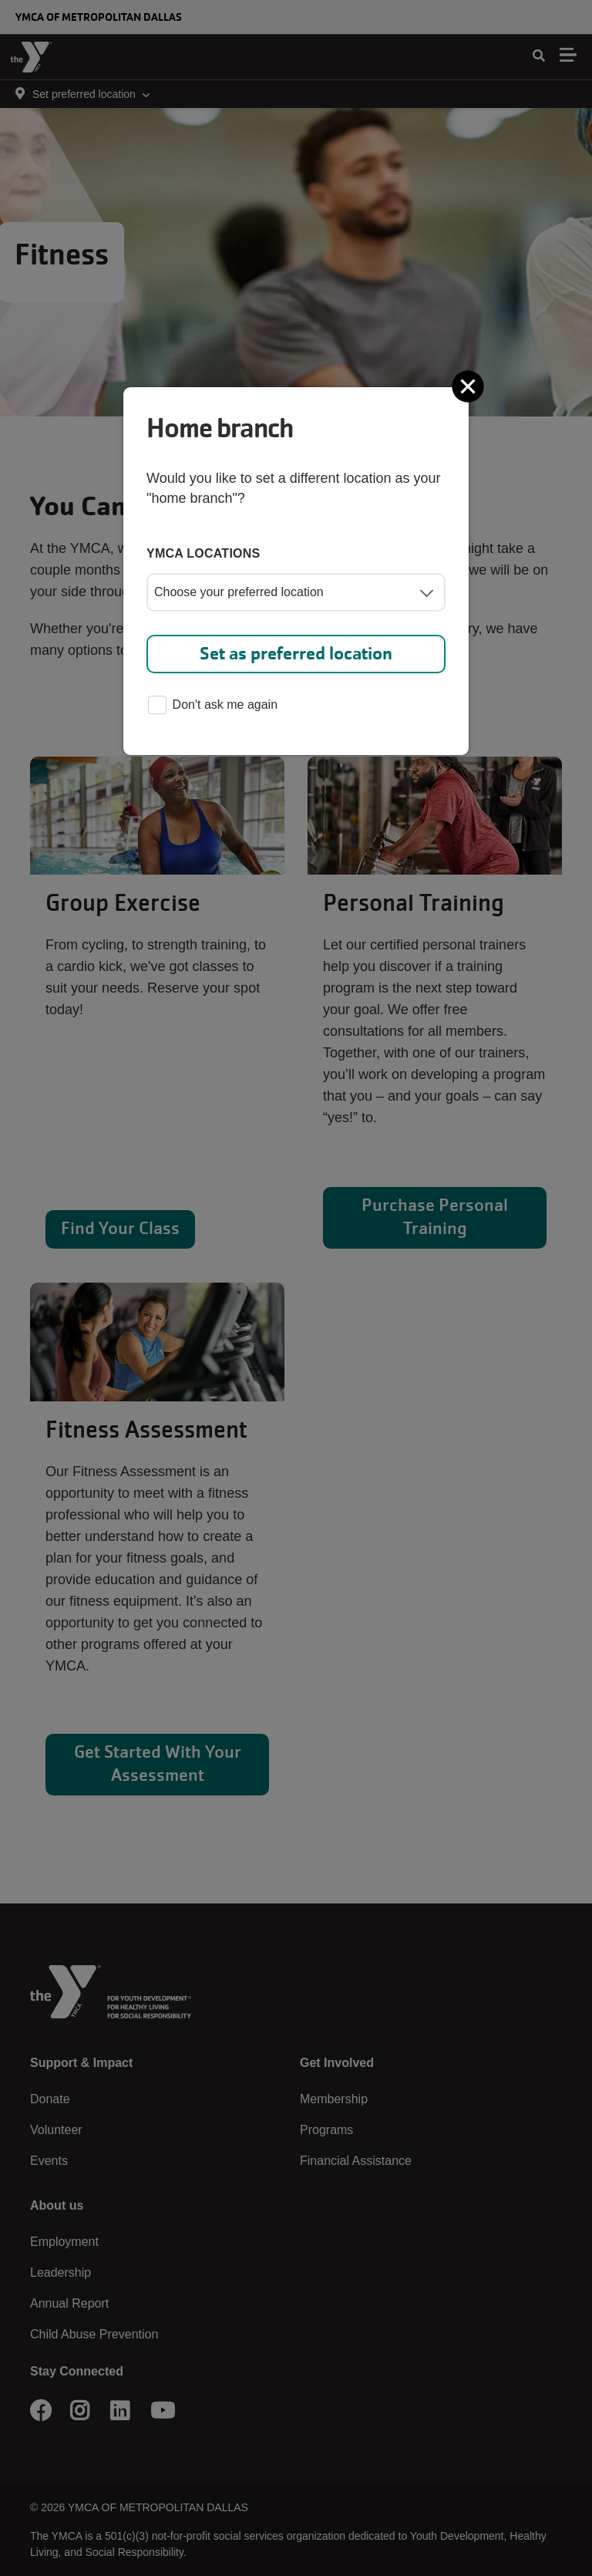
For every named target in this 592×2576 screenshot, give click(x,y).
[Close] (469, 386)
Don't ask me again (213, 706)
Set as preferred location (296, 653)
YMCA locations (203, 553)
